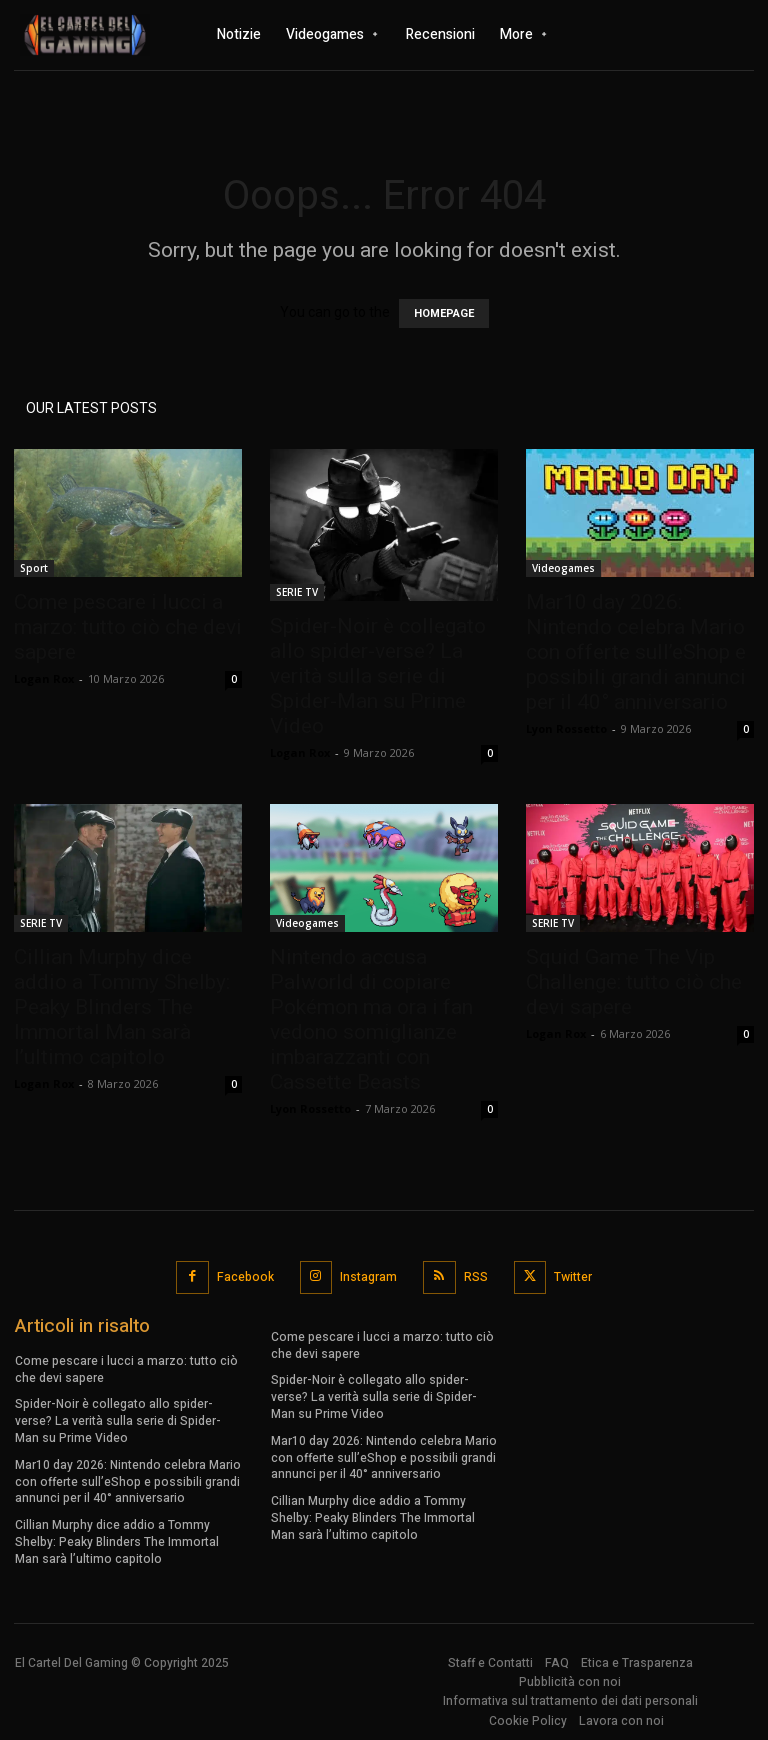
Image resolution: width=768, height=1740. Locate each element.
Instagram (368, 1277)
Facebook (245, 1277)
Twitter (573, 1277)
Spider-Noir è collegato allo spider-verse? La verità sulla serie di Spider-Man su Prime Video (378, 676)
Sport (34, 568)
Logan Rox (44, 678)
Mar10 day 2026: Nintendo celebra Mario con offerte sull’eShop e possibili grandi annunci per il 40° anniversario (636, 652)
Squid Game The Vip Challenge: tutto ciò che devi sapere (634, 982)
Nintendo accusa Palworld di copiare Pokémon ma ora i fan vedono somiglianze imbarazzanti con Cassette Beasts (371, 1019)
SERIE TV (297, 592)
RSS (476, 1277)
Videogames (563, 568)
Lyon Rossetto (566, 728)
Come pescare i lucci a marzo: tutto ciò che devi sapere (128, 627)
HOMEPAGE (444, 313)
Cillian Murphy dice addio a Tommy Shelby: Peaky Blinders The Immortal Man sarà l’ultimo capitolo (122, 1007)
